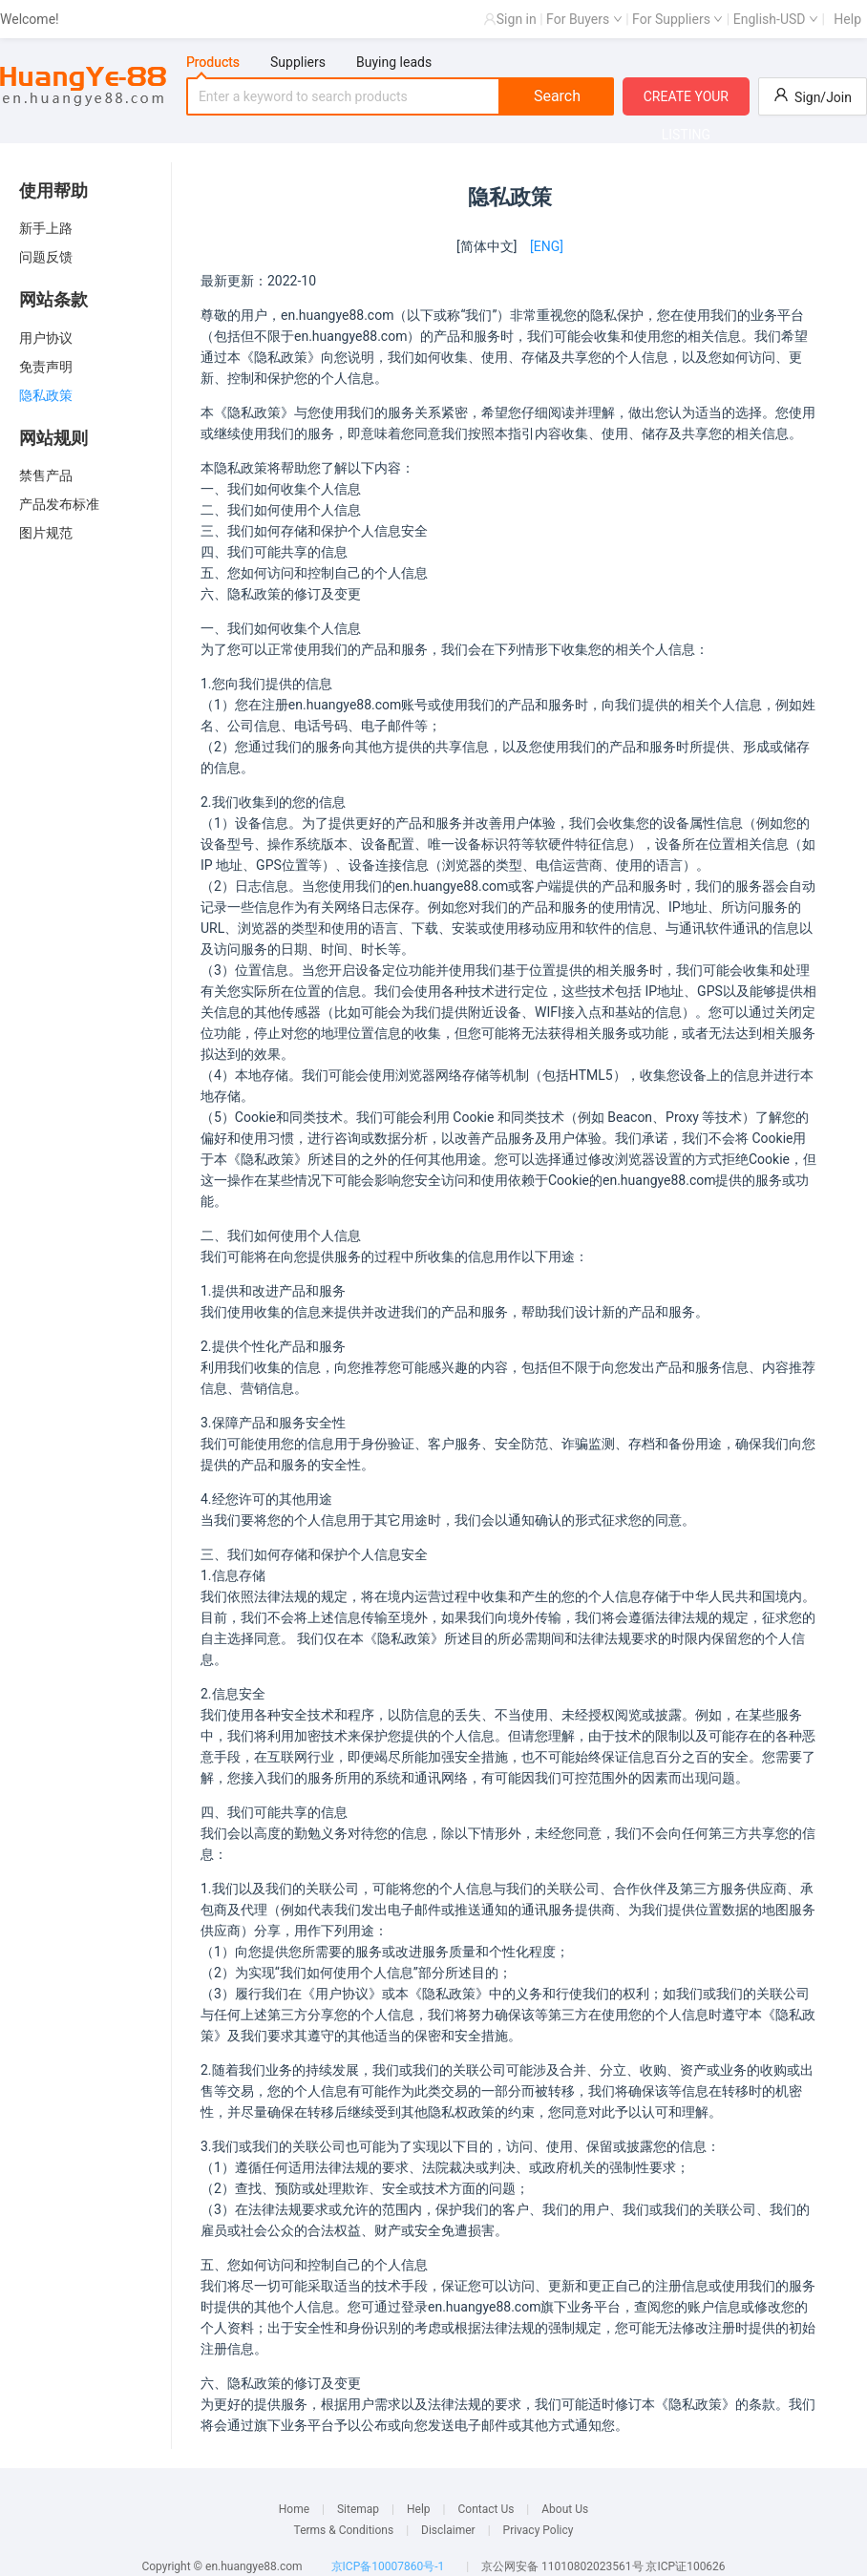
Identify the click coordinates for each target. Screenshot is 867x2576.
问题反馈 (46, 256)
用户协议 (46, 338)
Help (847, 19)
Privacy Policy (538, 2530)
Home (294, 2509)
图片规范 (46, 532)
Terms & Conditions (344, 2530)
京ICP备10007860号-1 (388, 2566)
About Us (564, 2509)
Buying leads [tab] (394, 62)
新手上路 (46, 228)
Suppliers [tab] (298, 62)
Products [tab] (213, 62)
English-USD (775, 19)
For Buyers (584, 19)
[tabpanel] (401, 96)
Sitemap (358, 2509)
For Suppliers (677, 19)
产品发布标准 (59, 504)
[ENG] (546, 246)
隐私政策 (46, 395)
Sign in (517, 19)
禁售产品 (46, 475)
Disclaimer (448, 2530)
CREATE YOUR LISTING (686, 102)
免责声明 (46, 366)
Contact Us (485, 2509)
